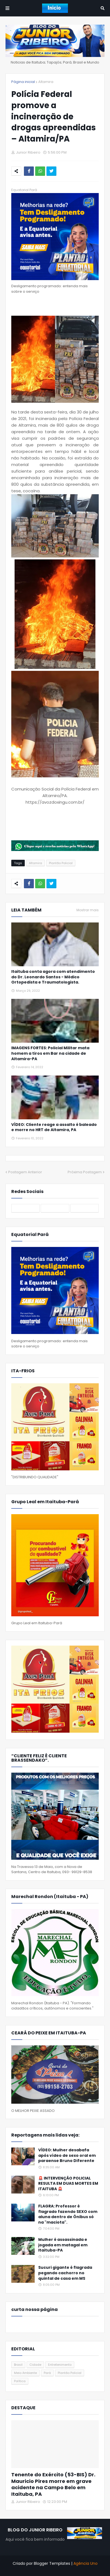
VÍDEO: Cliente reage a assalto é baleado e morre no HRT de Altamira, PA (54, 1127)
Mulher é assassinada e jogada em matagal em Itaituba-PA (62, 2245)
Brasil (18, 2364)
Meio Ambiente (25, 2373)
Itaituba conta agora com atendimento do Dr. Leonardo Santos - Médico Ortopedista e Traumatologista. (53, 977)
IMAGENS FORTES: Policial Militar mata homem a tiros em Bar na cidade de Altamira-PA (50, 1053)
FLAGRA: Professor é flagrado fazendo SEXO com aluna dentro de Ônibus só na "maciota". (67, 2214)
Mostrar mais (87, 910)
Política (20, 2381)
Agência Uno (85, 2563)
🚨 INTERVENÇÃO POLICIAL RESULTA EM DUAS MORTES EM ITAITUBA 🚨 (68, 2184)
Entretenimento (60, 2364)
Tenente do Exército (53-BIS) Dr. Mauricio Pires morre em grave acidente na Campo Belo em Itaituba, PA (53, 2484)
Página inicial (23, 81)
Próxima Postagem (85, 1172)
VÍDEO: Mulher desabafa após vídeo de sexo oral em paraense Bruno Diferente (67, 2155)
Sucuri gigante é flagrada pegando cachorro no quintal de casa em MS (65, 2273)
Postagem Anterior (25, 1172)
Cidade (35, 2364)
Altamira (45, 81)
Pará (47, 2373)
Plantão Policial (61, 863)
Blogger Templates (52, 2563)
